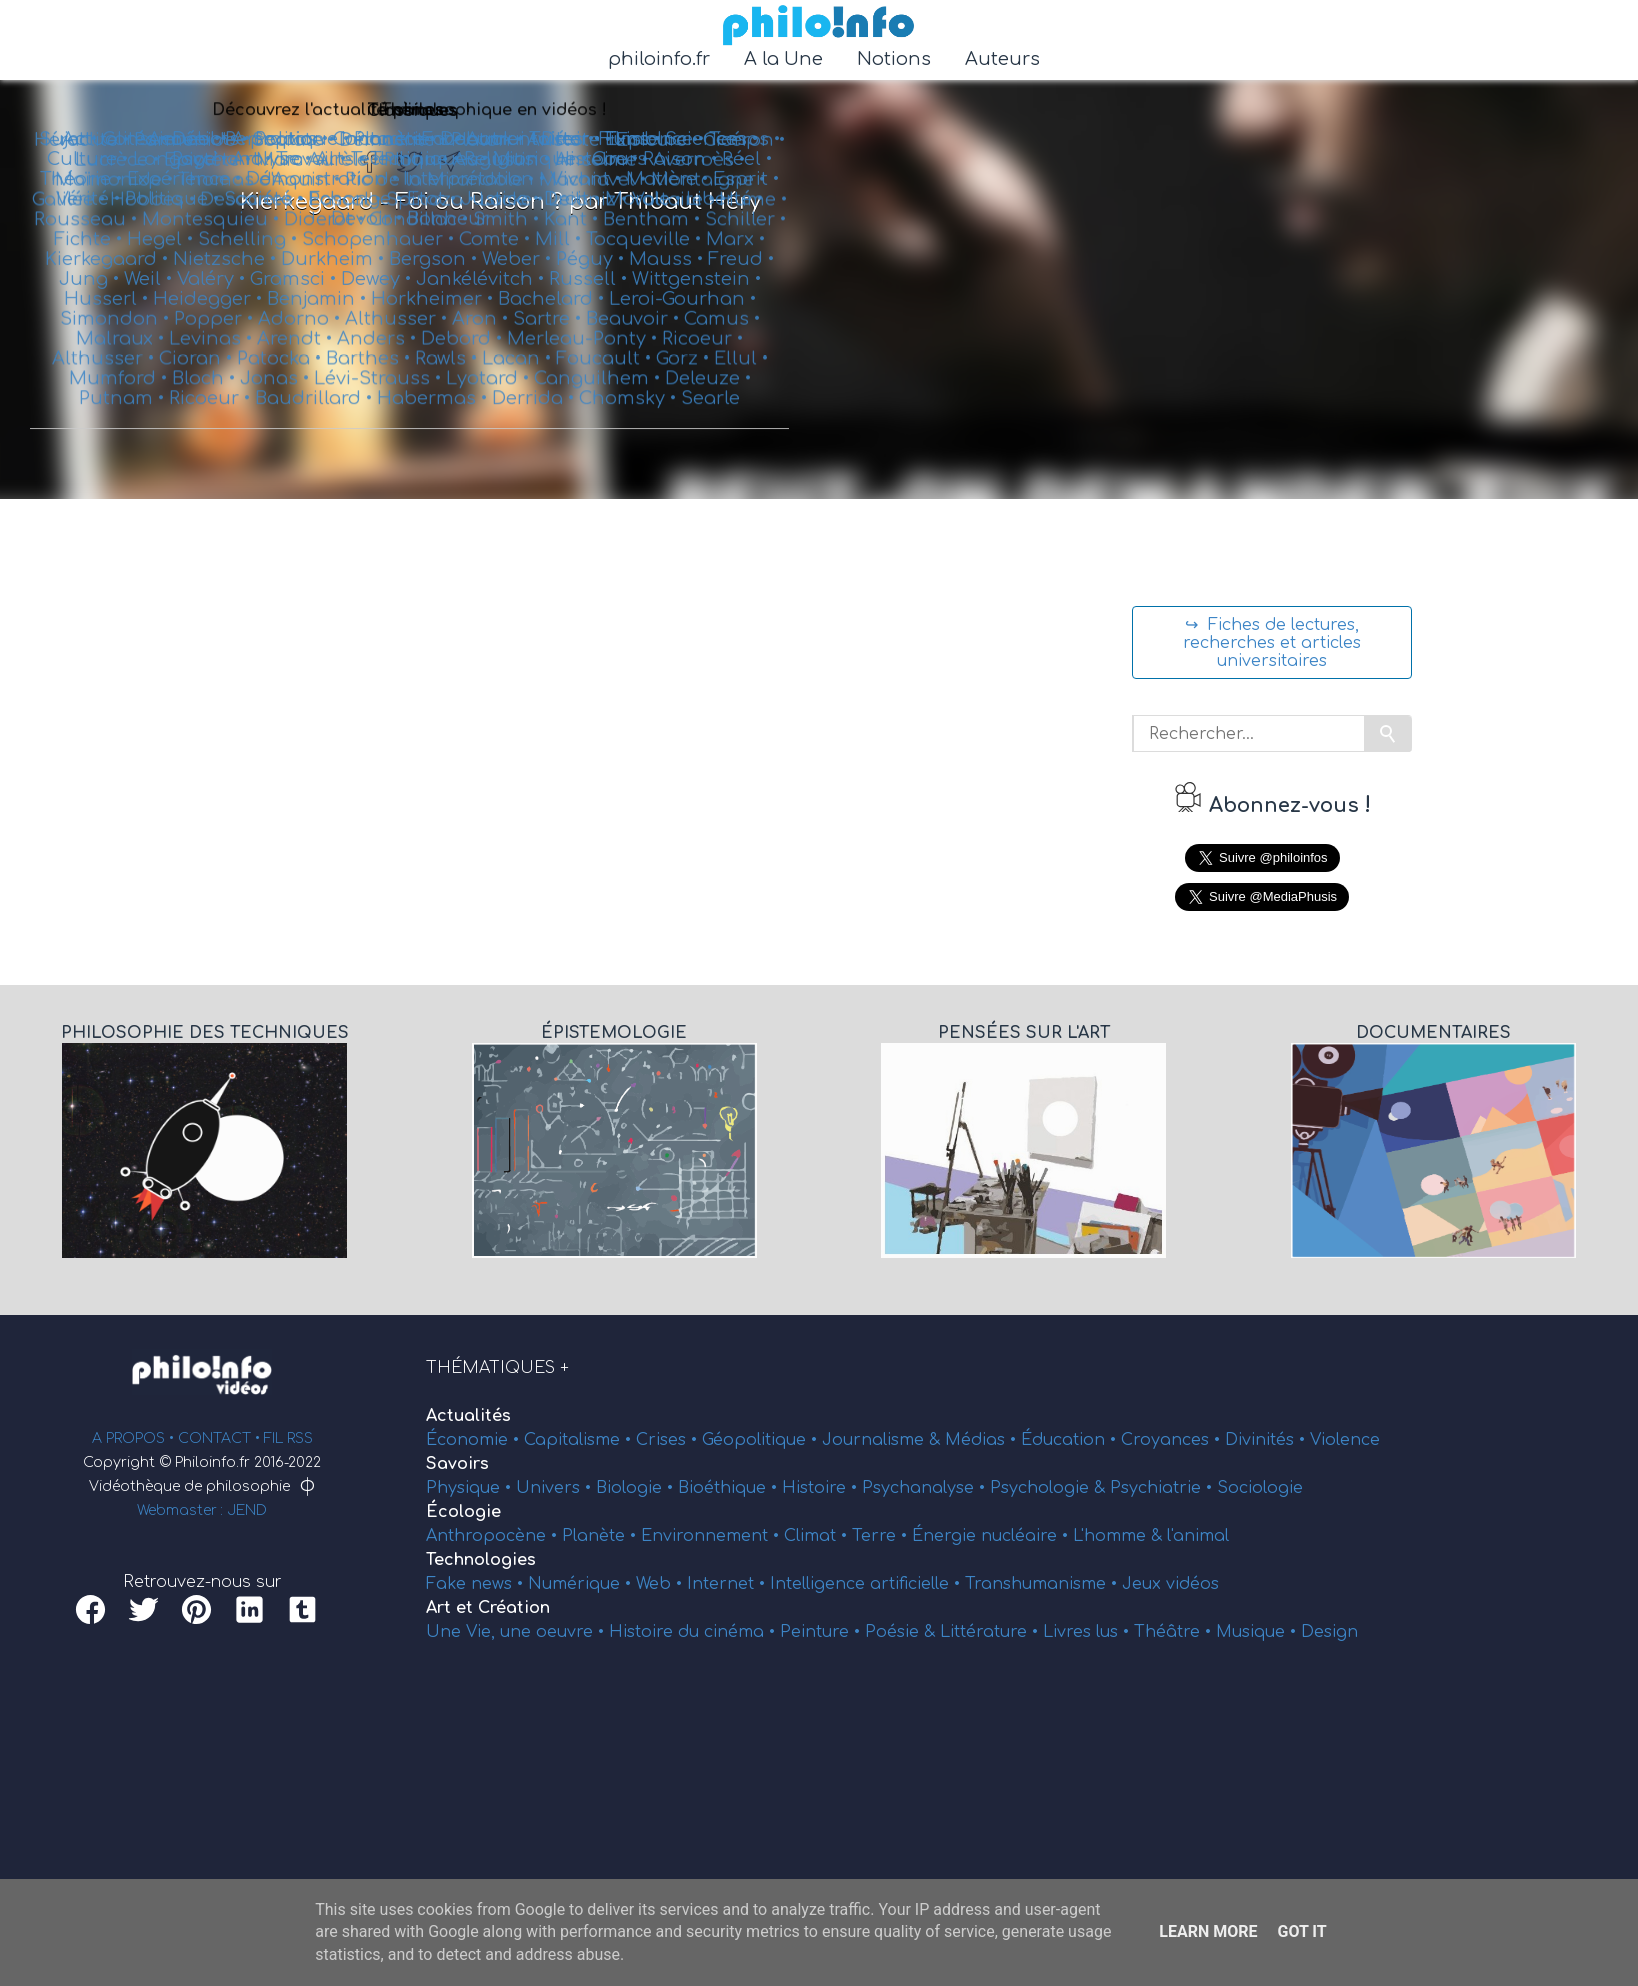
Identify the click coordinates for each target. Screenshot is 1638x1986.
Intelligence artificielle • (867, 1584)
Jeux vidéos (1170, 1584)
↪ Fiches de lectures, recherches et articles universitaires (1272, 643)
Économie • (475, 1440)
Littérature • (991, 1632)
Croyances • (1173, 1440)
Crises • (669, 1440)
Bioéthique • (730, 1488)
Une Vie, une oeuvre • (517, 1632)
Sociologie (1260, 1488)
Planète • (601, 1536)
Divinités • (1267, 1440)
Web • (661, 1584)
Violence (1345, 1440)
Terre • (882, 1536)
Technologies (481, 1560)
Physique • (471, 1488)
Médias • (983, 1440)
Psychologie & (1050, 1488)
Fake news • (477, 1584)
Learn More (1208, 1931)
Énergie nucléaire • (992, 1536)
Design (1329, 1632)
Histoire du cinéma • (694, 1632)
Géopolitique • (762, 1440)
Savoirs (457, 1464)
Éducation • (1071, 1440)
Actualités (468, 1416)
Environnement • (712, 1536)
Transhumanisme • (1043, 1584)
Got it (1301, 1931)
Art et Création (488, 1608)
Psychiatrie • (1163, 1488)
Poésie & (902, 1632)
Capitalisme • (580, 1440)
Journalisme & (883, 1440)
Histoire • (822, 1488)
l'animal (1198, 1536)
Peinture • (822, 1632)
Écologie (463, 1512)
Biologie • (637, 1488)
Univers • (556, 1488)
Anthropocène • (494, 1536)
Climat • (818, 1536)
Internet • (728, 1584)
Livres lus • (1088, 1632)
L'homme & (1120, 1536)
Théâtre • (1175, 1632)
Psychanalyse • (926, 1488)
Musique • (1258, 1632)
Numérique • (582, 1584)
